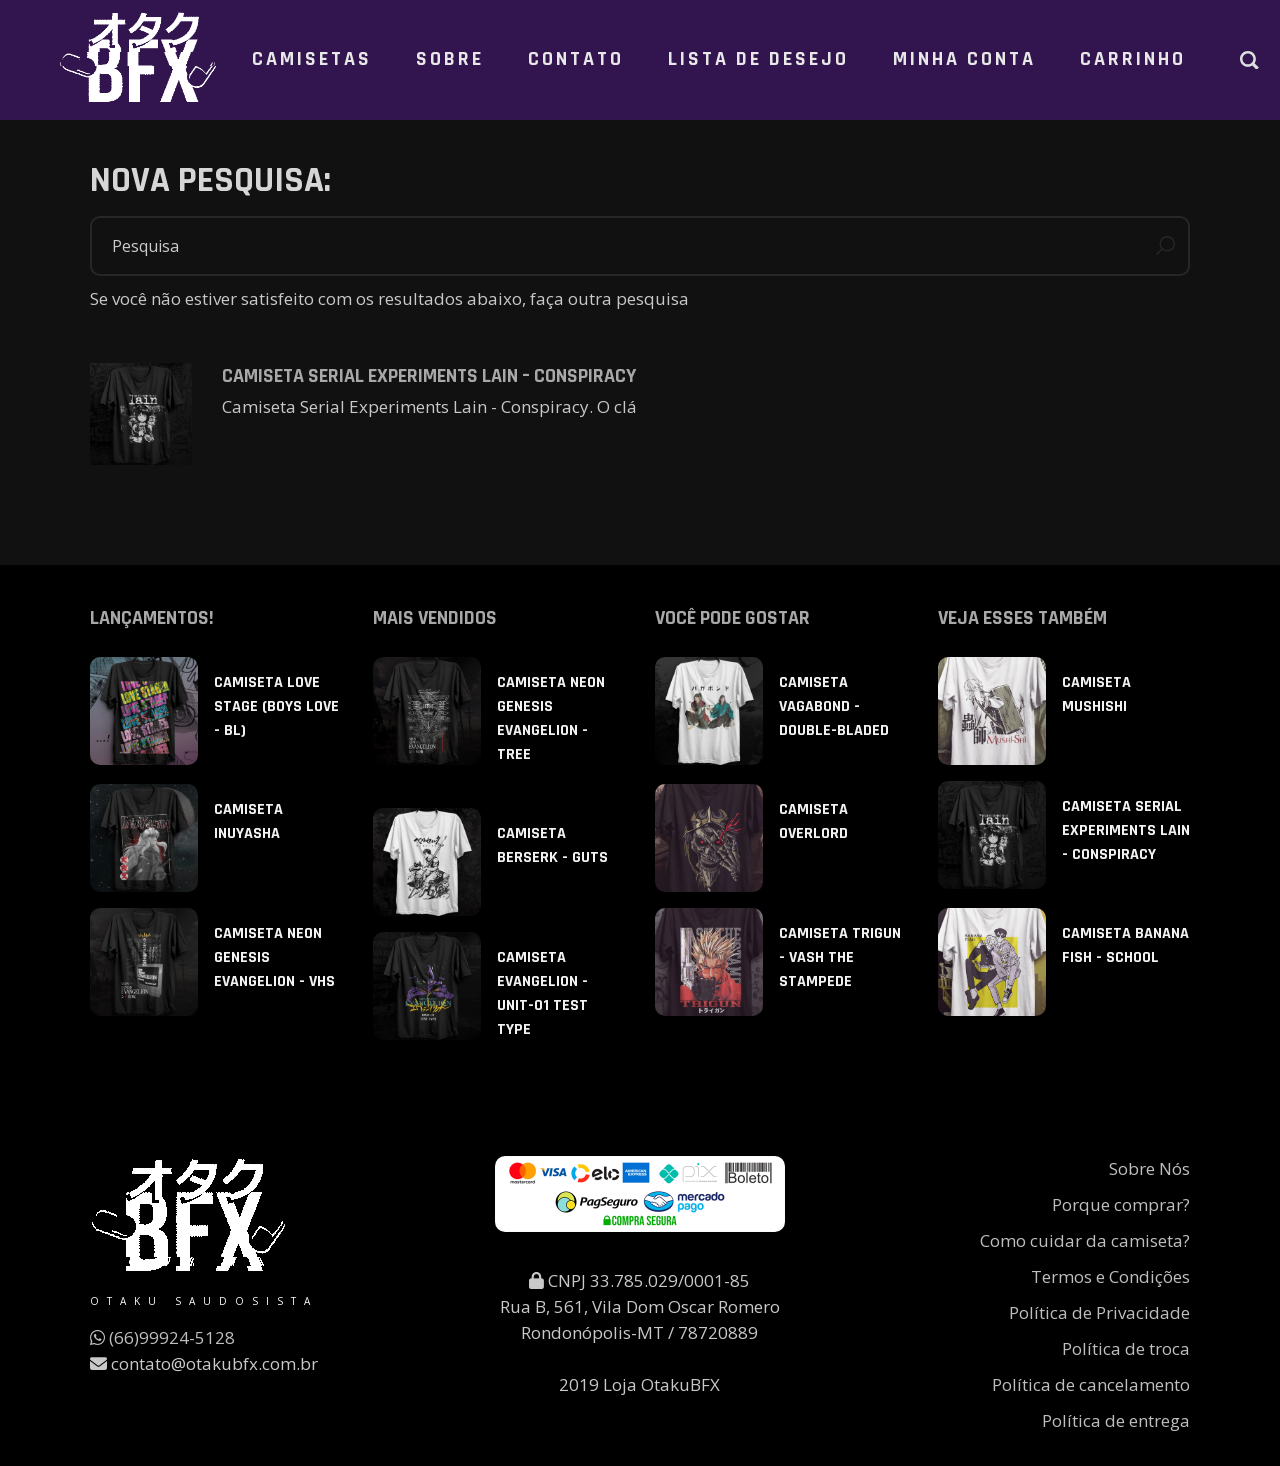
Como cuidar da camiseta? (1085, 1240)
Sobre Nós (1149, 1168)
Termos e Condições (1110, 1276)
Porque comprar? (1121, 1204)
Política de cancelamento (1091, 1384)
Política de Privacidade (1099, 1312)
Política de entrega (1116, 1420)
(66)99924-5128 (162, 1337)
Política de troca (1126, 1348)
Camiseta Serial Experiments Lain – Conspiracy (429, 376)
